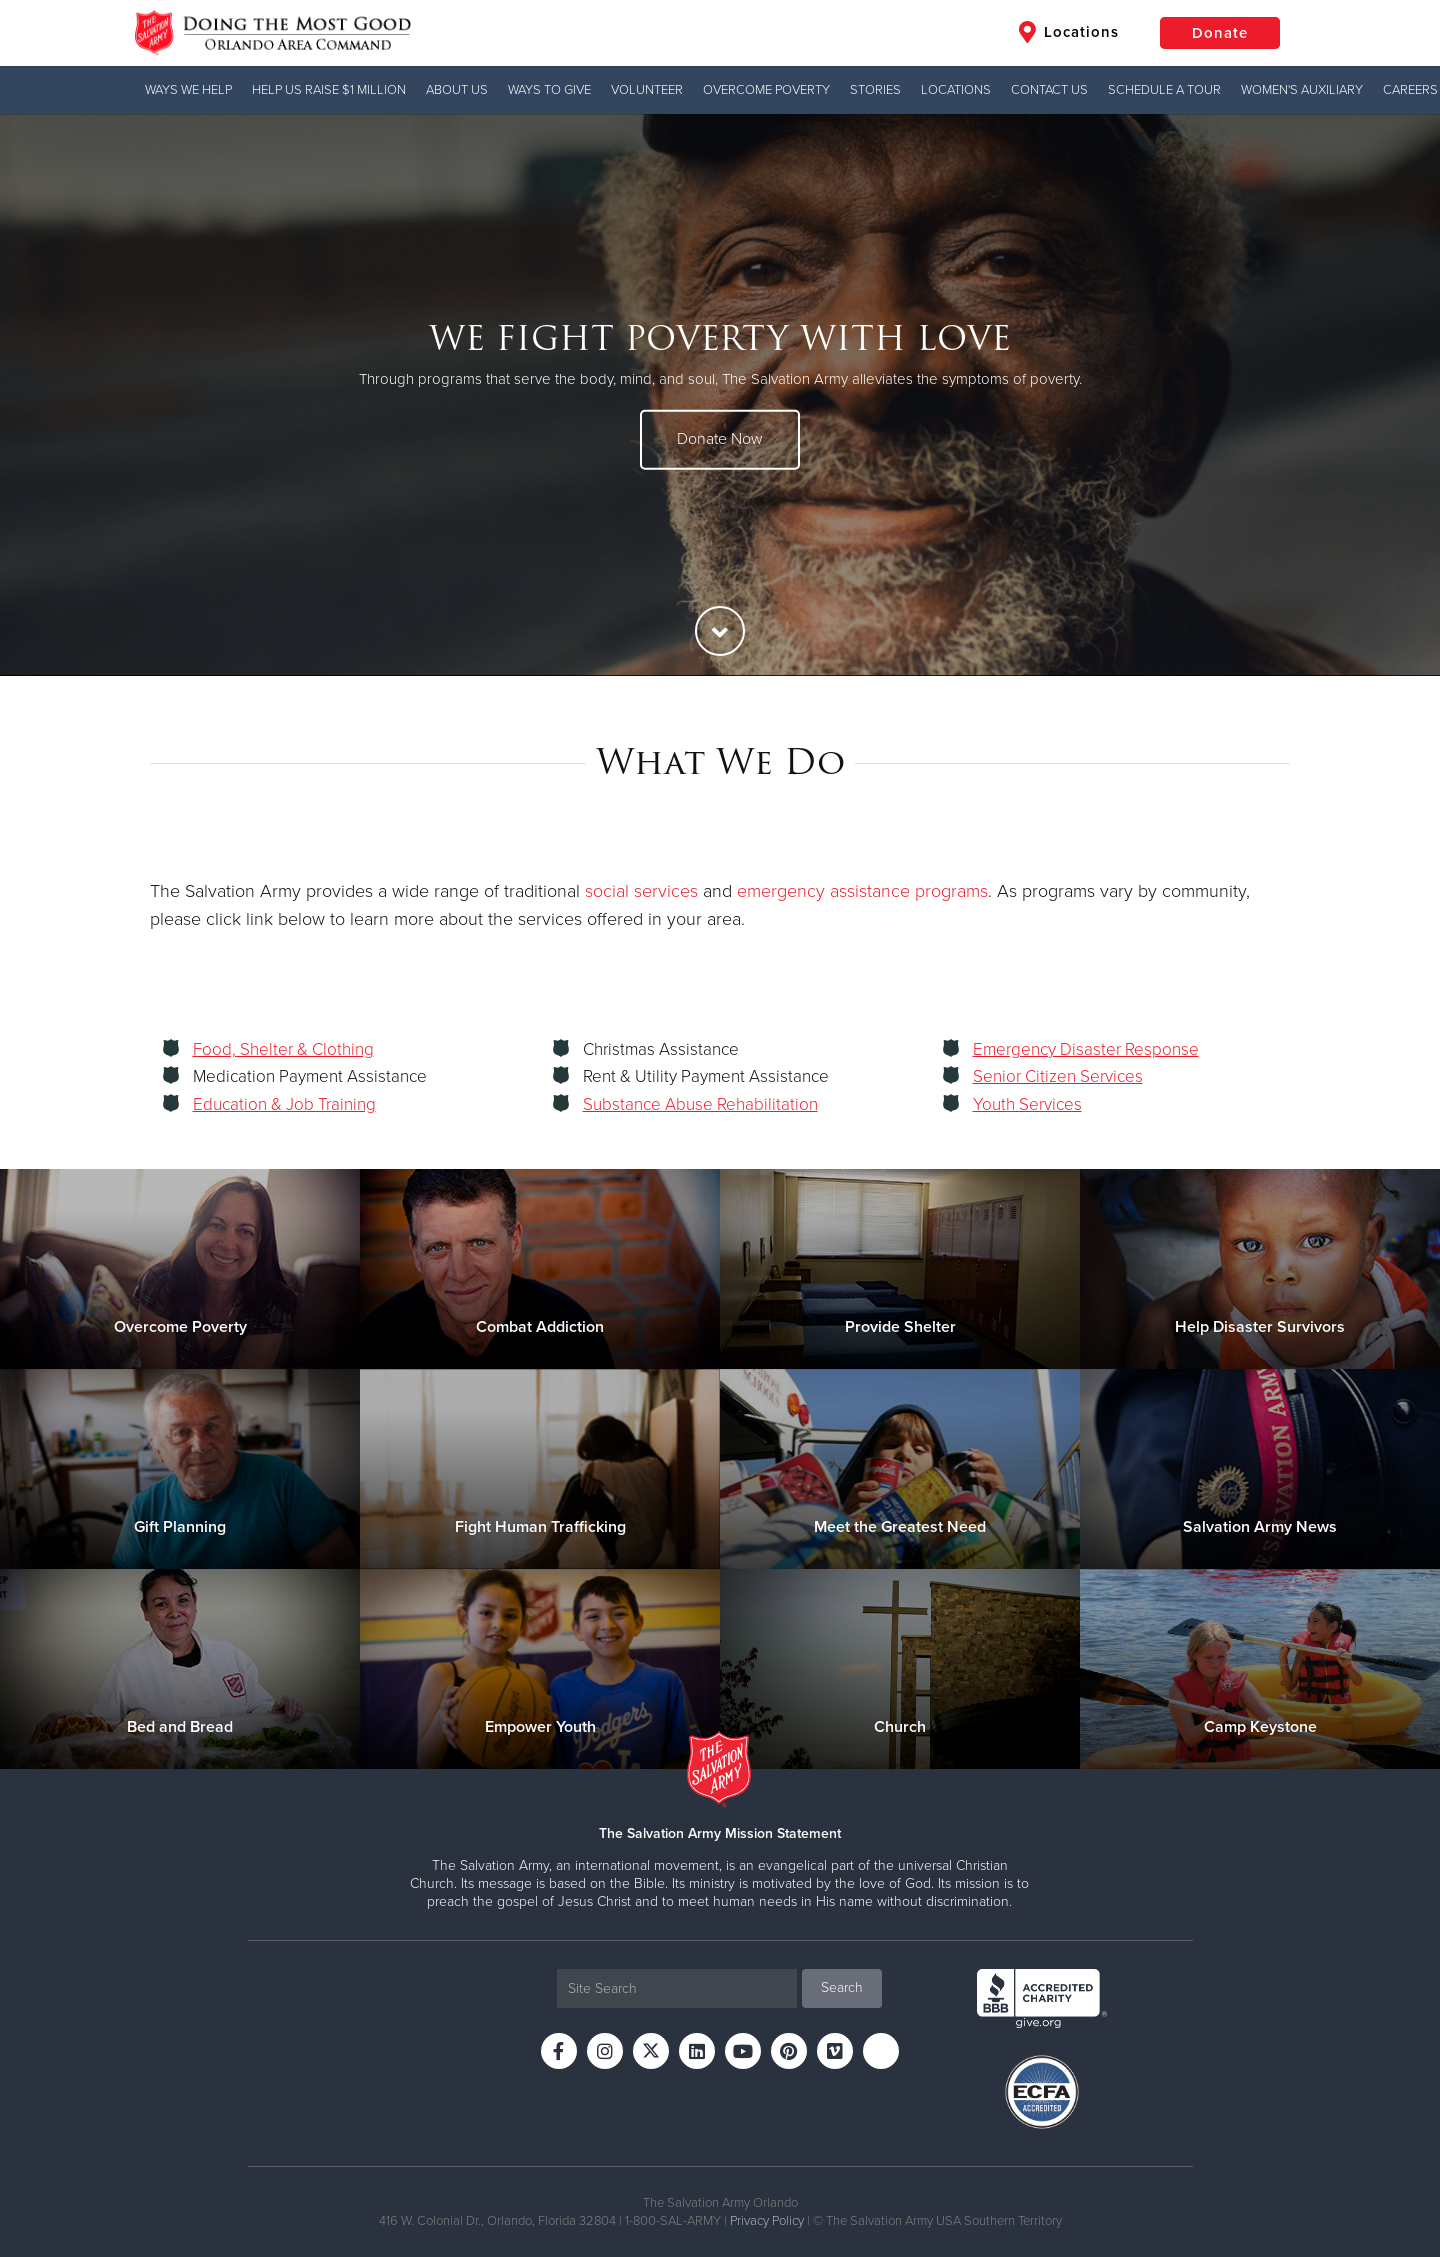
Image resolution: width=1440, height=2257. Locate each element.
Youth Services (1027, 1104)
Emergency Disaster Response (1086, 1049)
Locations (1069, 32)
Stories (875, 90)
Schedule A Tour (1164, 90)
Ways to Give (549, 90)
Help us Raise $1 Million (329, 90)
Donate (1220, 33)
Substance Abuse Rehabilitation (700, 1104)
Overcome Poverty (766, 90)
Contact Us (1049, 90)
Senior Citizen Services (1058, 1076)
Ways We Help (188, 90)
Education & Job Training (284, 1104)
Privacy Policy (767, 2221)
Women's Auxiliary (1302, 90)
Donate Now (720, 439)
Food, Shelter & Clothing (283, 1049)
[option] (720, 395)
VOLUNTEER (647, 90)
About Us (457, 90)
